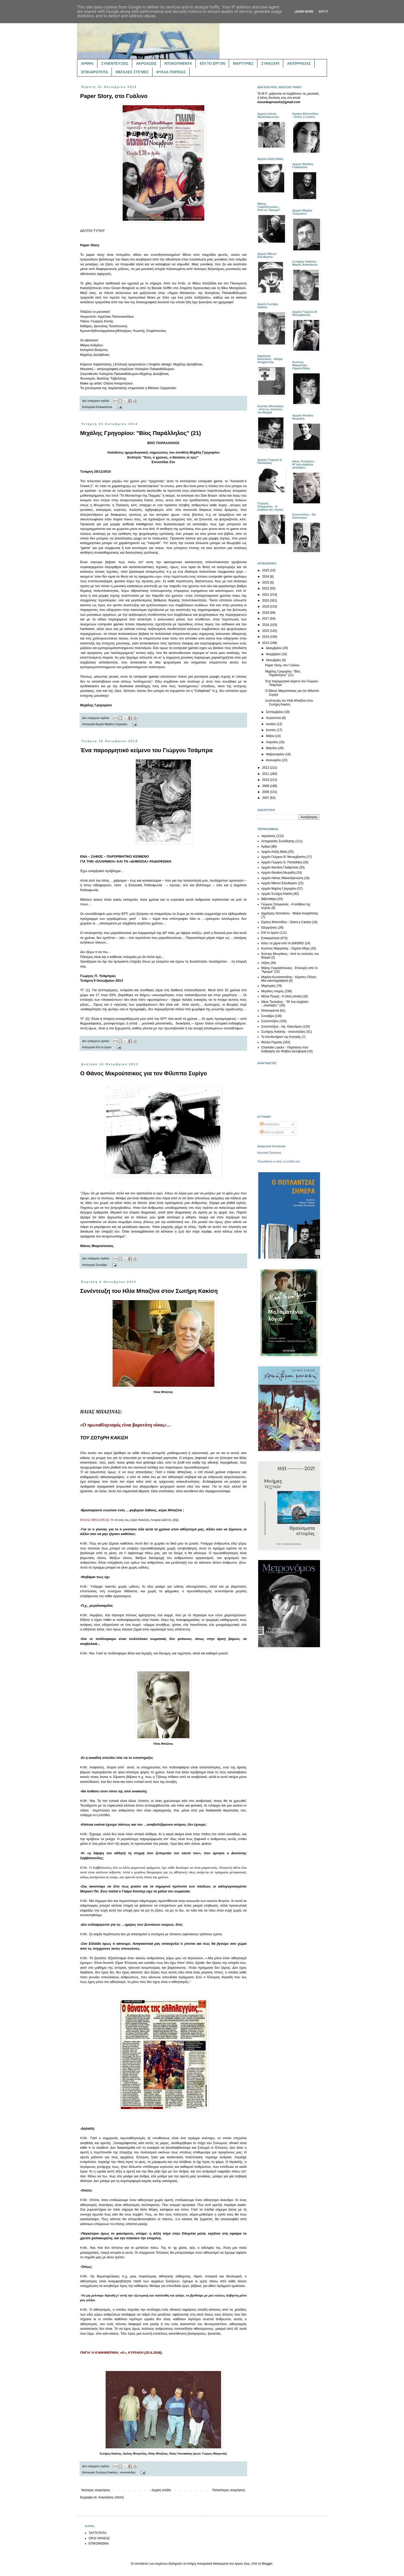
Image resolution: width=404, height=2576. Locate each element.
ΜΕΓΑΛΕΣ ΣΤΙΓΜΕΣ (132, 72)
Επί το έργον (104, 1047)
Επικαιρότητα (104, 406)
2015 (266, 631)
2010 (266, 780)
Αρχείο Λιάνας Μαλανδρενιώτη (282, 878)
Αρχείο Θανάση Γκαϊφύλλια (279, 867)
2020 (266, 600)
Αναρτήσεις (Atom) (111, 2497)
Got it (323, 11)
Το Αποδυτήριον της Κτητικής (281, 1037)
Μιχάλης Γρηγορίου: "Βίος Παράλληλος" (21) (140, 433)
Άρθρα (265, 846)
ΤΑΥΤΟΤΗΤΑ (97, 2533)
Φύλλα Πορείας (271, 1042)
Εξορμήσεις (269, 927)
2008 (266, 792)
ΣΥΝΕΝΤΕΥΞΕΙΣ (114, 63)
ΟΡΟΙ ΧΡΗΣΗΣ (99, 2538)
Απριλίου (272, 742)
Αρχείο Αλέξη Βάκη (274, 852)
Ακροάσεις (268, 836)
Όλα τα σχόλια (272, 1132)
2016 (266, 625)
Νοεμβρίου (274, 654)
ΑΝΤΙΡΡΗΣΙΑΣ (299, 63)
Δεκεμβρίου (274, 648)
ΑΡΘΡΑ (87, 63)
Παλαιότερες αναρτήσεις (228, 2490)
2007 (266, 798)
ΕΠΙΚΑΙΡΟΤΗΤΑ (94, 72)
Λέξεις (265, 963)
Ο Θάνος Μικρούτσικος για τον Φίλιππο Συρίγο (143, 1073)
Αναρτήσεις (270, 1124)
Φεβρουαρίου (275, 754)
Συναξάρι (101, 1264)
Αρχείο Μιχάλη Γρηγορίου (111, 724)
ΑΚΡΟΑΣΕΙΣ (146, 63)
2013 (266, 643)
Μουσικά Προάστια (269, 1152)
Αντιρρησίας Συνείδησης (277, 841)
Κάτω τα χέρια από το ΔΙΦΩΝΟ (282, 943)
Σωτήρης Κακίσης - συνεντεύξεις (116, 2472)
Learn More (304, 11)
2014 (266, 636)
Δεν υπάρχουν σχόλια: (96, 400)
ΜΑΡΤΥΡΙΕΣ (243, 63)
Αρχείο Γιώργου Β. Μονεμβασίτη (283, 857)
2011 (266, 774)
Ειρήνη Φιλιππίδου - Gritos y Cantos (286, 922)
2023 (266, 582)
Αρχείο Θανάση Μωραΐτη (278, 872)
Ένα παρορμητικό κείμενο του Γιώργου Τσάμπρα (146, 750)
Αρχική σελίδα (161, 2490)
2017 (266, 618)
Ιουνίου (271, 730)
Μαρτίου (272, 748)
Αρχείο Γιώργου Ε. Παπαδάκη (281, 862)
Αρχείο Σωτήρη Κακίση (277, 894)
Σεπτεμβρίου (275, 712)
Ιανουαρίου (274, 760)
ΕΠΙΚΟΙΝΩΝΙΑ (99, 2543)
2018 (266, 612)
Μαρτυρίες (268, 986)
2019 (266, 606)
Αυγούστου (274, 718)
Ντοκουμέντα (270, 1010)
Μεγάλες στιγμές (272, 991)
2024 (266, 576)
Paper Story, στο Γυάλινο (113, 96)
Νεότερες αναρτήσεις (95, 2490)
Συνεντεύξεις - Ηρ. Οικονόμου (281, 1026)
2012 (266, 767)
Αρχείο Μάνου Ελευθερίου (279, 883)
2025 (266, 570)
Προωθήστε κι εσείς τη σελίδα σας (278, 1161)
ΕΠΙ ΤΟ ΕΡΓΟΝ (212, 63)
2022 (266, 588)
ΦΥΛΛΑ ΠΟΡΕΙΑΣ (171, 72)
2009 (266, 786)
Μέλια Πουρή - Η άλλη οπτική (281, 996)
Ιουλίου (271, 724)
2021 (266, 594)
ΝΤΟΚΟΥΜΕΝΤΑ (178, 63)
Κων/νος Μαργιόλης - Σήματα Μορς (285, 948)
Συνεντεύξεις (270, 1021)
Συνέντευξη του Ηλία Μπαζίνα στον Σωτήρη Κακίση (149, 1291)
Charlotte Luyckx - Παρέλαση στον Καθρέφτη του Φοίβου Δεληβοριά (284, 1049)
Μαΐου (270, 736)
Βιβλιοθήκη (268, 899)
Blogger (267, 2563)
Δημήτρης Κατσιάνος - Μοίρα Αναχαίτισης (289, 913)
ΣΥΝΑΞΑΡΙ (270, 63)
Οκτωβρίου (274, 660)
